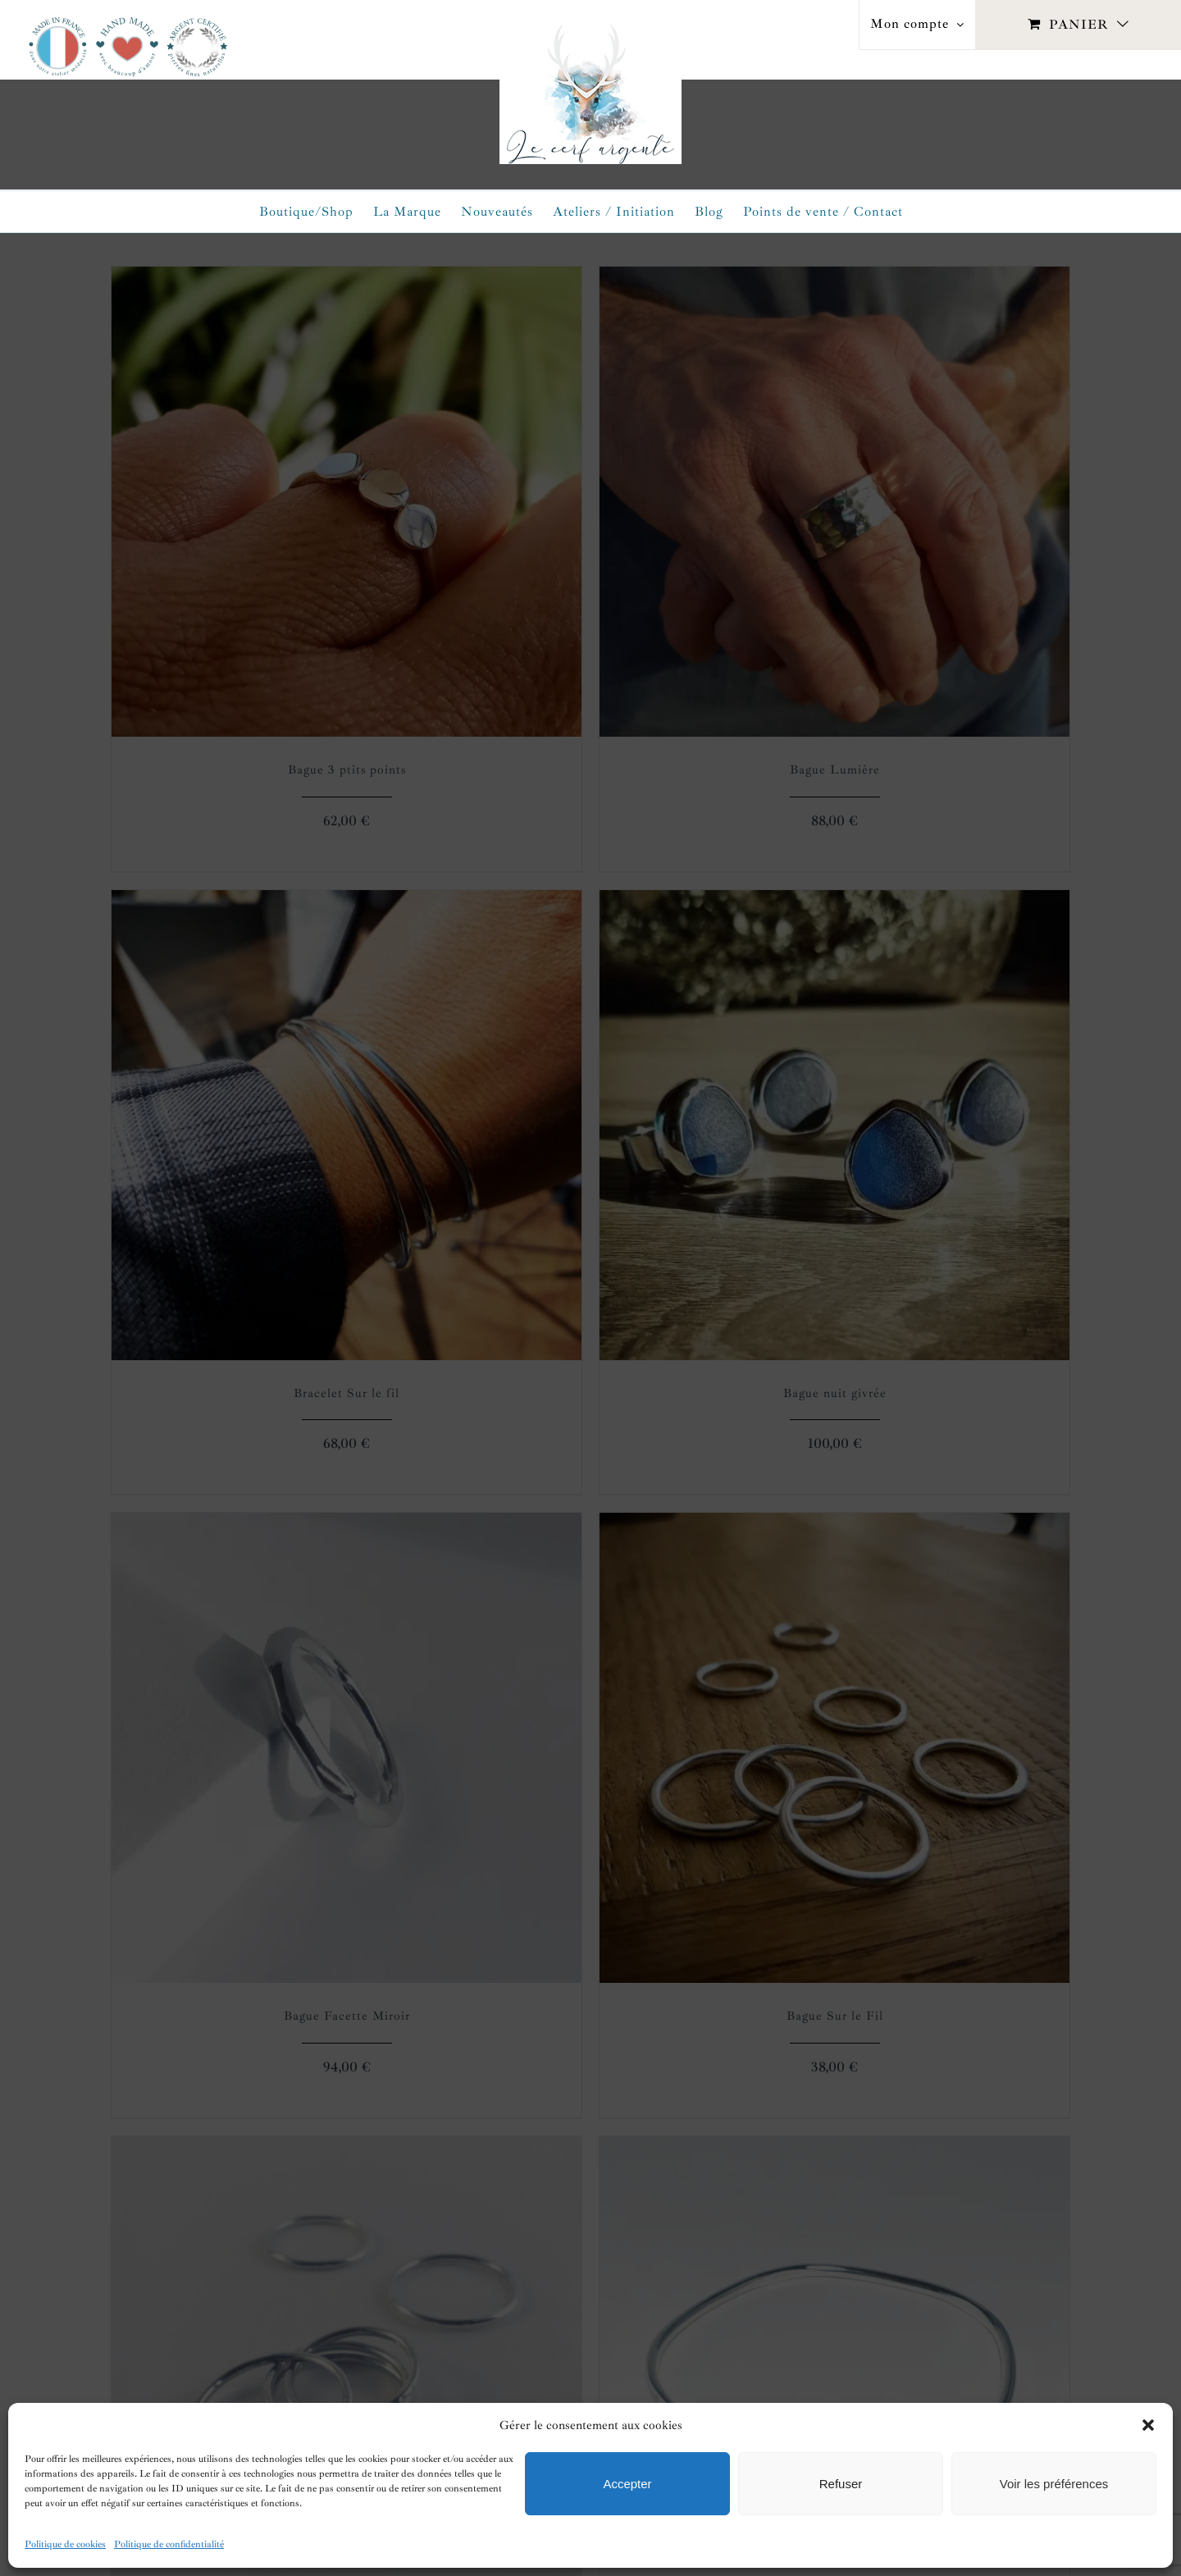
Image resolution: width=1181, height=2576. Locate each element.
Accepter (627, 2484)
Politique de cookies (65, 2544)
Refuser (841, 2484)
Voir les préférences (1054, 2484)
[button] (1148, 2425)
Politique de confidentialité (169, 2544)
